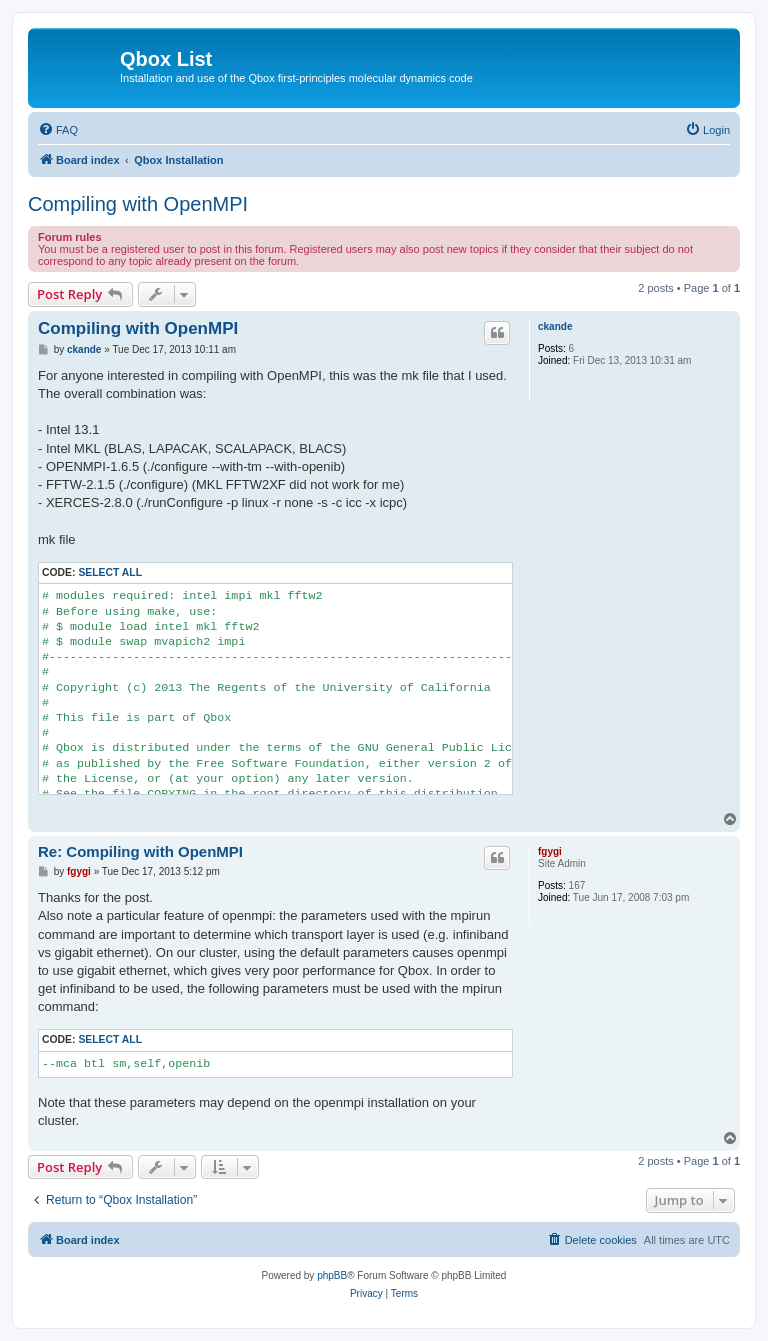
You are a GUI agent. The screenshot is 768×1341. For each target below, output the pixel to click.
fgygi (550, 851)
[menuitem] (58, 130)
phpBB (332, 1275)
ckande (555, 326)
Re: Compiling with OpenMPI (140, 851)
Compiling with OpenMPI (138, 204)
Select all (110, 572)
